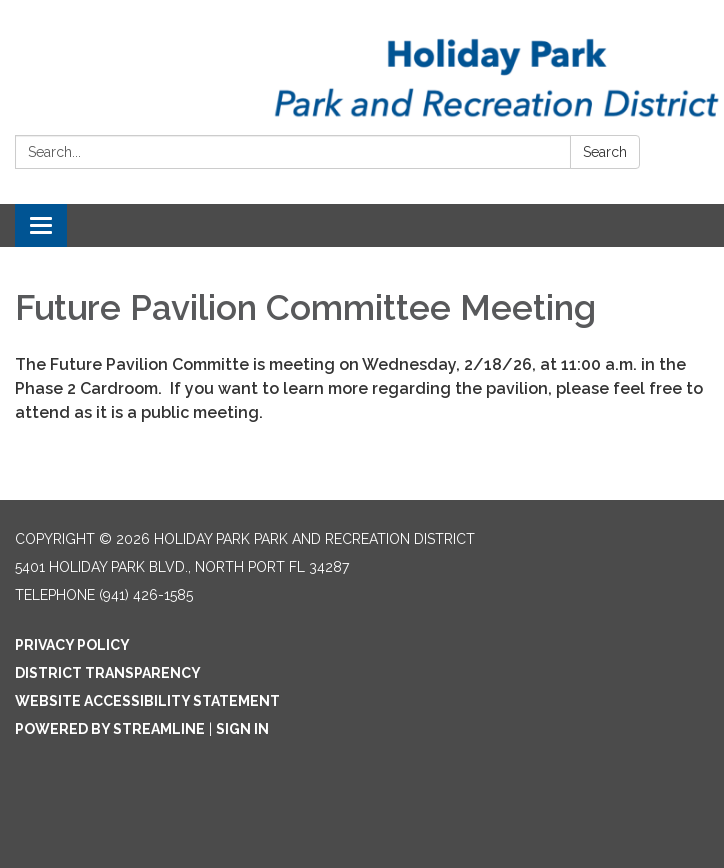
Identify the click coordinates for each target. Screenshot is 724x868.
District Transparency (108, 673)
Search (605, 152)
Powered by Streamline (110, 729)
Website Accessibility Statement (147, 701)
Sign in (242, 729)
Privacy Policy (72, 645)
